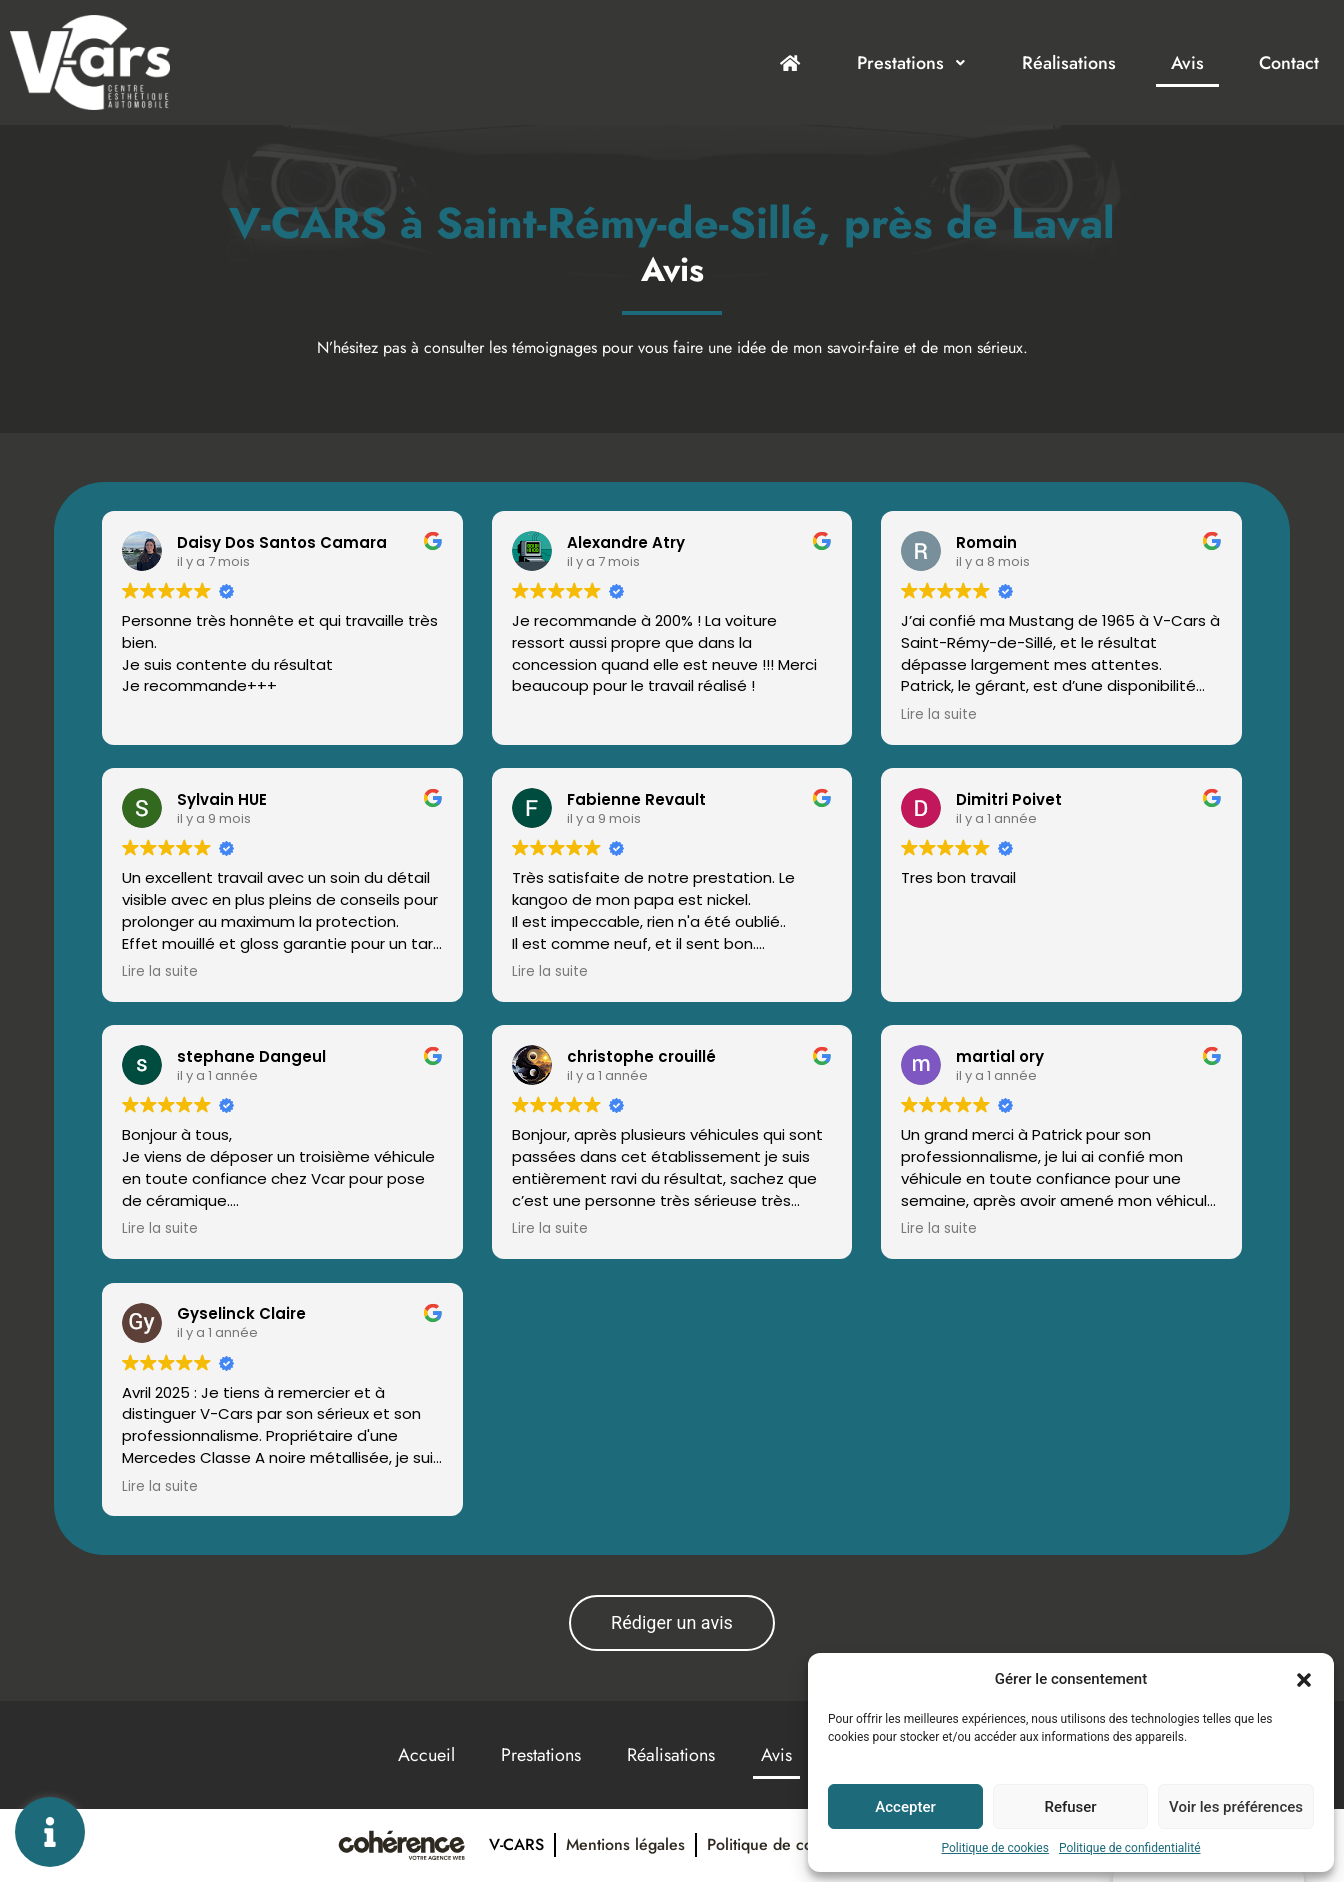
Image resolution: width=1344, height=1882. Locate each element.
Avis (1187, 63)
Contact (1289, 63)
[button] (1304, 1679)
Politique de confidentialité (1130, 1848)
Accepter (905, 1807)
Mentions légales (625, 1844)
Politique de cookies (995, 1848)
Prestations (912, 63)
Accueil (426, 1755)
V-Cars (516, 1844)
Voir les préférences (1236, 1807)
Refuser (1070, 1807)
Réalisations (1069, 63)
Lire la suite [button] (939, 715)
